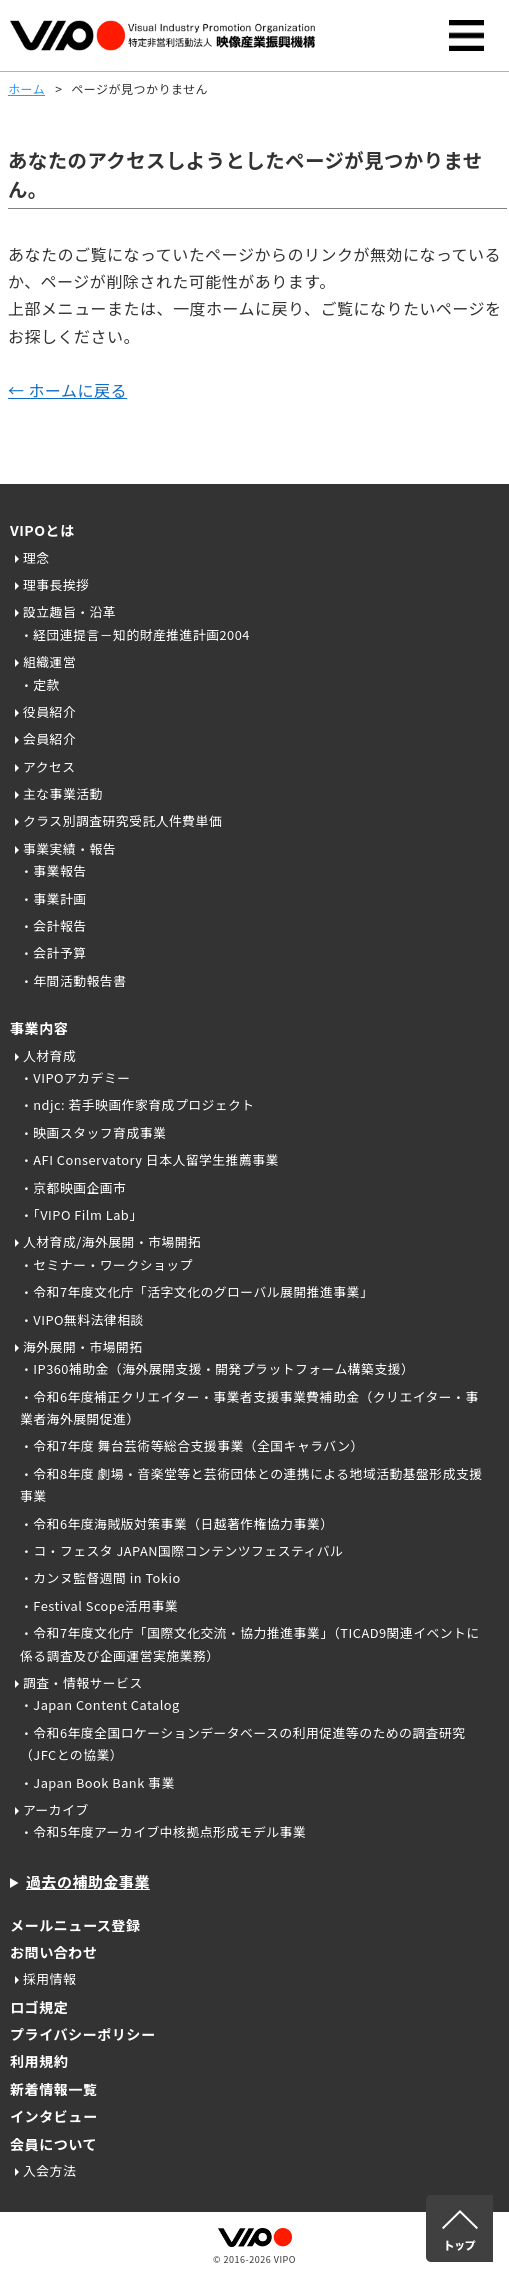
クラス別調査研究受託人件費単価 (122, 820)
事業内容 (39, 1028)
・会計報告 (53, 925)
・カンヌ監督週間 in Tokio (100, 1577)
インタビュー (53, 2116)
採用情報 (49, 1978)
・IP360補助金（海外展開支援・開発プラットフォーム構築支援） (217, 1368)
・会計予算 (53, 952)
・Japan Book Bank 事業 (97, 1782)
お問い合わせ (53, 1952)
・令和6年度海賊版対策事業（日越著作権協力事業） (176, 1523)
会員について (53, 2144)
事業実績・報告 (69, 848)
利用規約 (39, 2061)
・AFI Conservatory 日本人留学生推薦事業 (149, 1159)
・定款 (40, 684)
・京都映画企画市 (73, 1187)
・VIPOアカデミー (75, 1077)
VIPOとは (42, 530)
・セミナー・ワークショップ (106, 1264)
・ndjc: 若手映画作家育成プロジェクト (137, 1104)
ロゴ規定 (39, 2007)
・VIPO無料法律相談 (82, 1319)
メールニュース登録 (75, 1925)
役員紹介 (49, 711)
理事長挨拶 (56, 584)
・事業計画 (53, 898)
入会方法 (49, 2170)
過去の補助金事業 (88, 1881)
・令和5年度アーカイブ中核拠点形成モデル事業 (163, 1831)
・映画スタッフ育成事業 (93, 1132)
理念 (36, 557)
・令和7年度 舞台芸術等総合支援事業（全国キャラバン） (192, 1445)
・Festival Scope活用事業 (99, 1605)
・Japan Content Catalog (100, 1704)
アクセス (49, 766)
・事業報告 (53, 870)
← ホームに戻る (67, 390)
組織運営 (49, 661)
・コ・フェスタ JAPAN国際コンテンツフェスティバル (181, 1550)
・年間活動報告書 (73, 980)
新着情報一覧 (53, 2089)
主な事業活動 (63, 793)
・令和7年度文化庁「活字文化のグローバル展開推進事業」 (196, 1291)
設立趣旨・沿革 (69, 611)
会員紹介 (49, 738)
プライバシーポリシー (83, 2034)
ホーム (26, 88)
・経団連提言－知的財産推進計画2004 (135, 634)
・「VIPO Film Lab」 (81, 1214)
